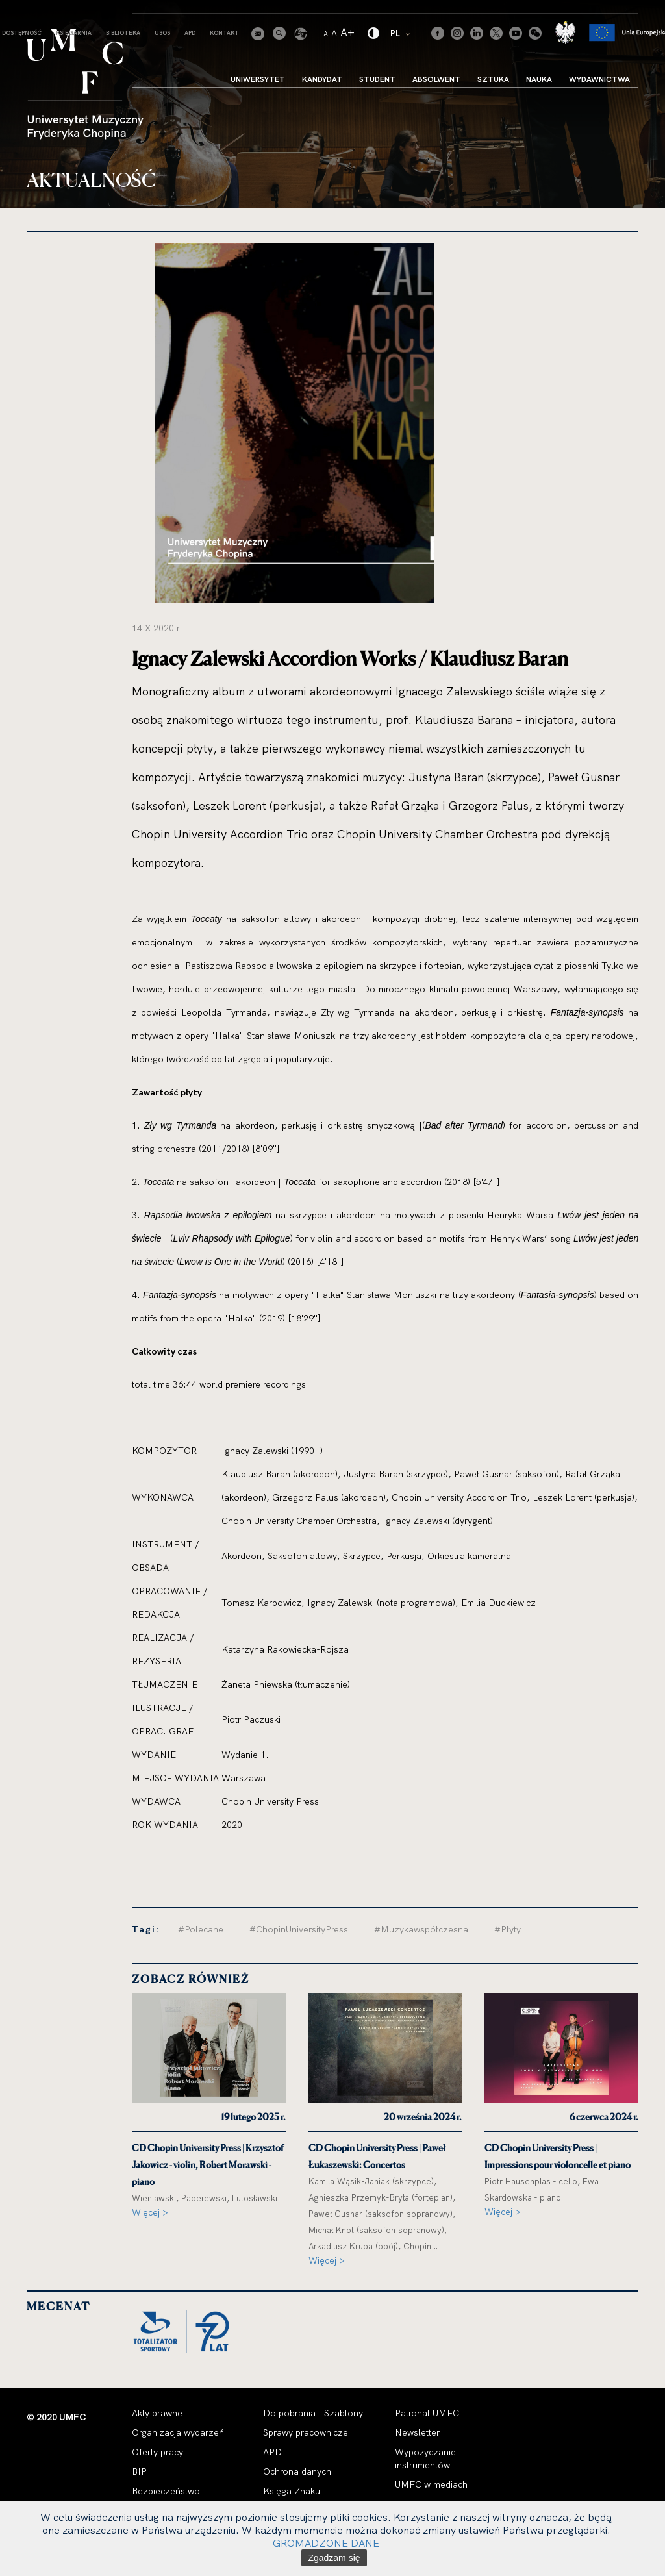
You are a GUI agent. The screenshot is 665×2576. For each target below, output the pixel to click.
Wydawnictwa (599, 79)
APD (189, 32)
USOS (162, 32)
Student (377, 79)
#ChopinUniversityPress (298, 1929)
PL (401, 32)
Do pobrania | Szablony (313, 2413)
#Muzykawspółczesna (421, 1929)
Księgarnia (74, 32)
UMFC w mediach (431, 2484)
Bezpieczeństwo (166, 2491)
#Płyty (507, 1929)
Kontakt (224, 32)
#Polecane (200, 1929)
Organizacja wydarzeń (178, 2432)
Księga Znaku (291, 2491)
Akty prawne (157, 2413)
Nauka (539, 79)
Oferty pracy (157, 2452)
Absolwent (436, 79)
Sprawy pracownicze (305, 2432)
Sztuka (493, 79)
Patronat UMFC (427, 2413)
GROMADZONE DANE (326, 2542)
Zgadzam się (334, 2558)
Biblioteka (123, 32)
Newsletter (417, 2432)
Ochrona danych (297, 2471)
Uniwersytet (258, 79)
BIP (139, 2471)
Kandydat (322, 79)
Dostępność (22, 32)
